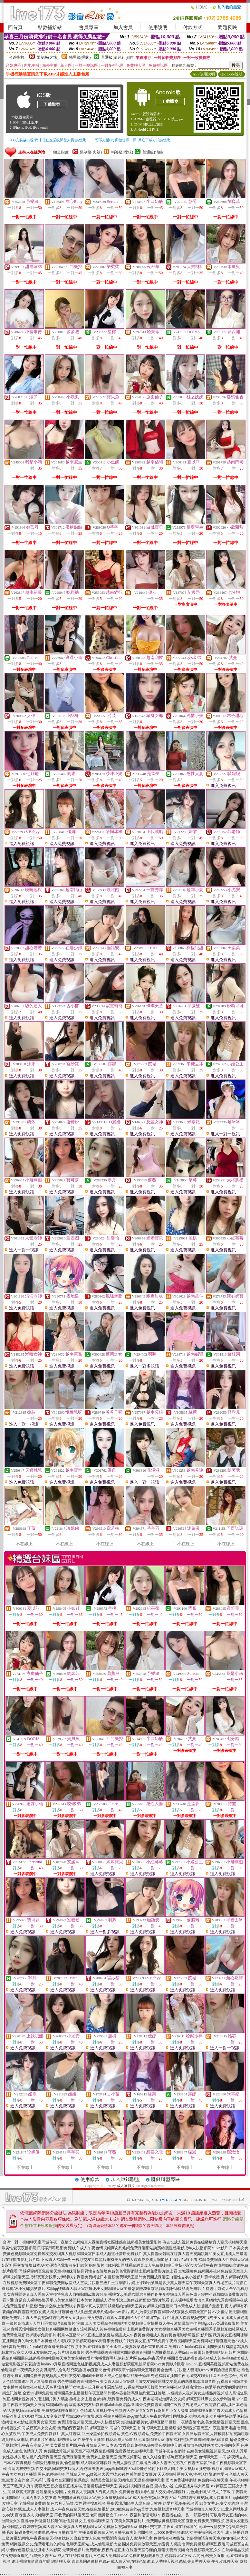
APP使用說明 (203, 74)
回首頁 (15, 27)
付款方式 (192, 27)
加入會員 (123, 27)
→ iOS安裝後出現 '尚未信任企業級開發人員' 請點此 (46, 140)
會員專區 (88, 27)
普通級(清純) (112, 57)
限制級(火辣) (48, 57)
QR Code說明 (231, 74)
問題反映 (227, 27)
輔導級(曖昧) (80, 57)
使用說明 (158, 27)
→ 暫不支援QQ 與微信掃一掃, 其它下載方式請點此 (130, 140)
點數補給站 (50, 27)
